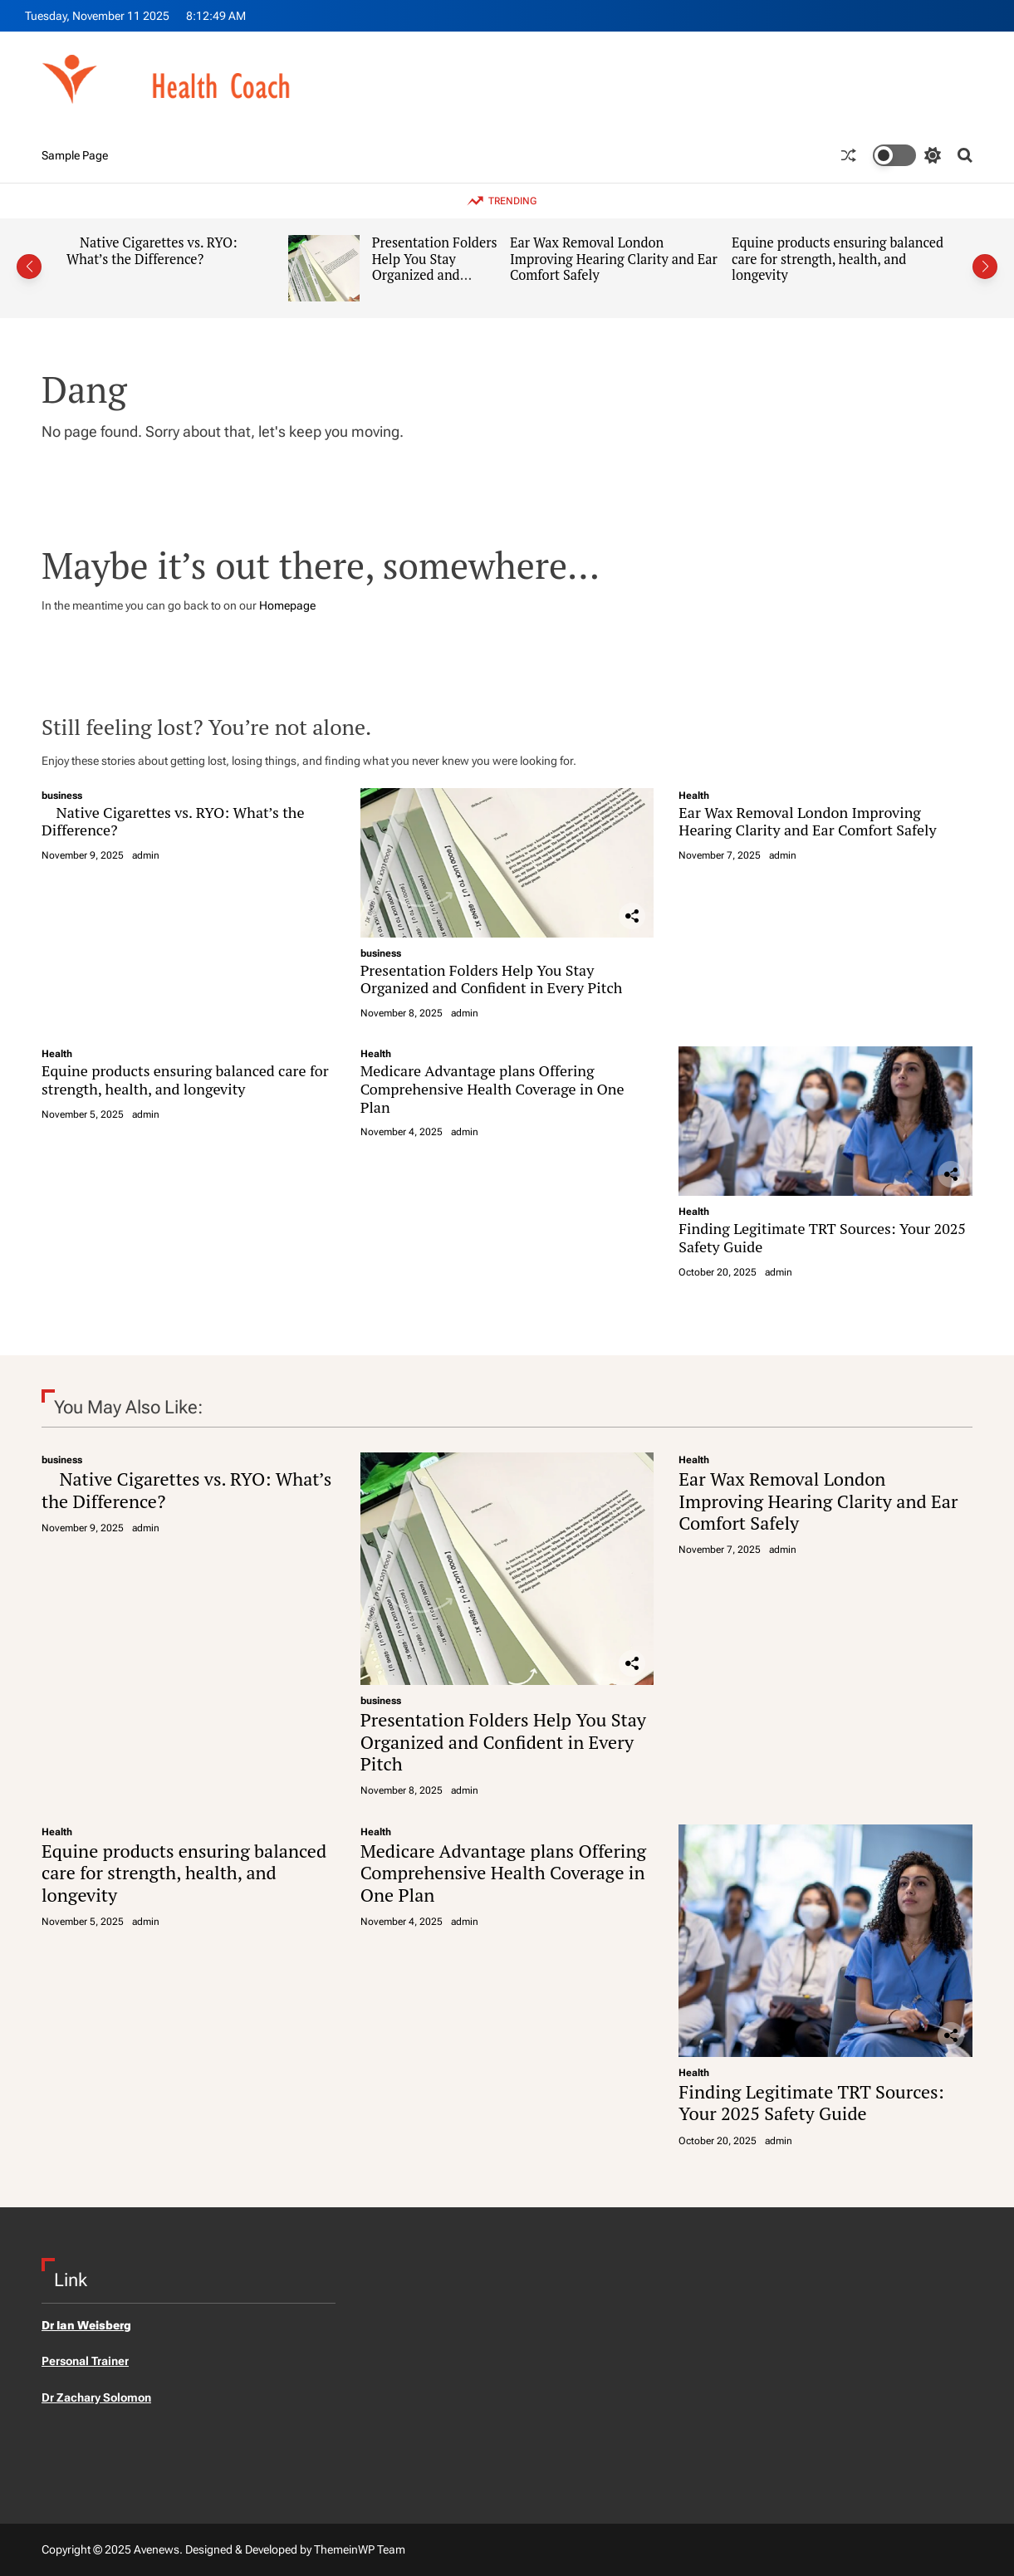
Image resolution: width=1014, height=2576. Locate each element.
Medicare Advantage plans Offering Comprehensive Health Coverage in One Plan (492, 1088)
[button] (29, 266)
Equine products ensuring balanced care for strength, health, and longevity (837, 258)
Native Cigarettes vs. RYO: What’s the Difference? (152, 250)
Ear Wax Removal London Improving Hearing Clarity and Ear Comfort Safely (614, 258)
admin (145, 855)
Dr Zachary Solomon (96, 2397)
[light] (907, 155)
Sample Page (75, 155)
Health (693, 795)
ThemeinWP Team (359, 2549)
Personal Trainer (85, 2361)
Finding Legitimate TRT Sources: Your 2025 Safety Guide (822, 1237)
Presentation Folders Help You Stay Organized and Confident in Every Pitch (434, 275)
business (62, 795)
